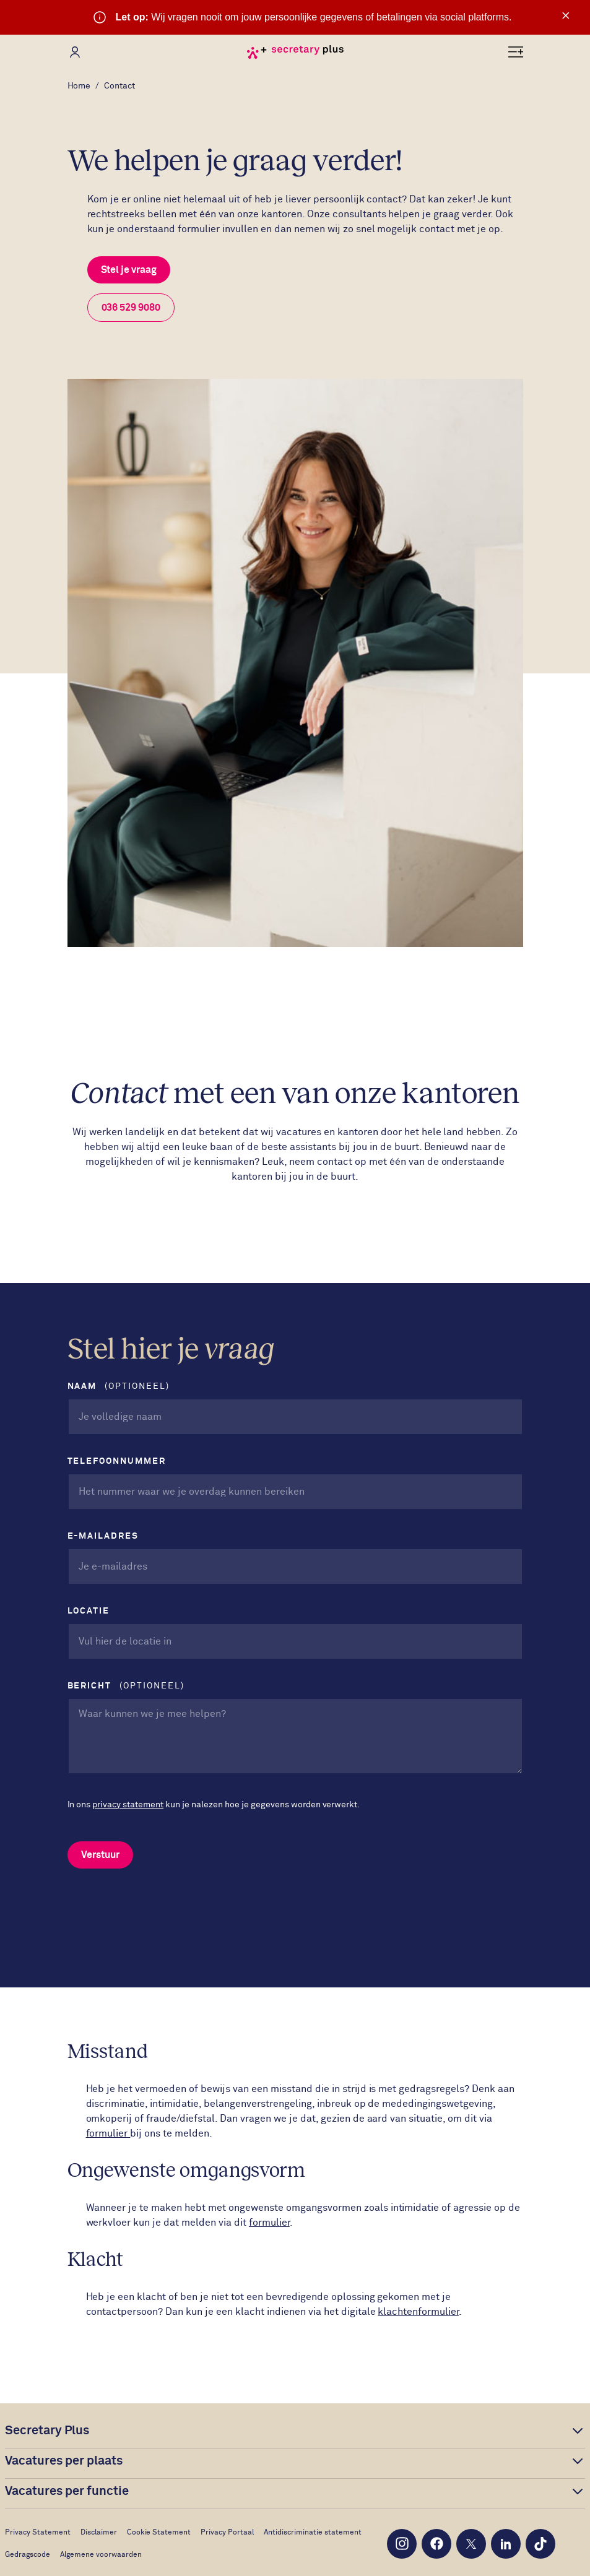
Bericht (125, 1686)
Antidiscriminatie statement (313, 2532)
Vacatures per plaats (64, 2461)
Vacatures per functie (67, 2491)
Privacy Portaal (227, 2532)
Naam (118, 1386)
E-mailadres (104, 1536)
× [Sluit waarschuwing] (566, 15)
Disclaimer (98, 2532)
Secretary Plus (47, 2430)
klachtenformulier (418, 2312)
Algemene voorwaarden (101, 2555)
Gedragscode (27, 2555)
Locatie (90, 1611)
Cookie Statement (159, 2532)
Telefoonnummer (118, 1461)
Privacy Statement (38, 2532)
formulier (108, 2133)
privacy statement (127, 1804)
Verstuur (100, 1855)
